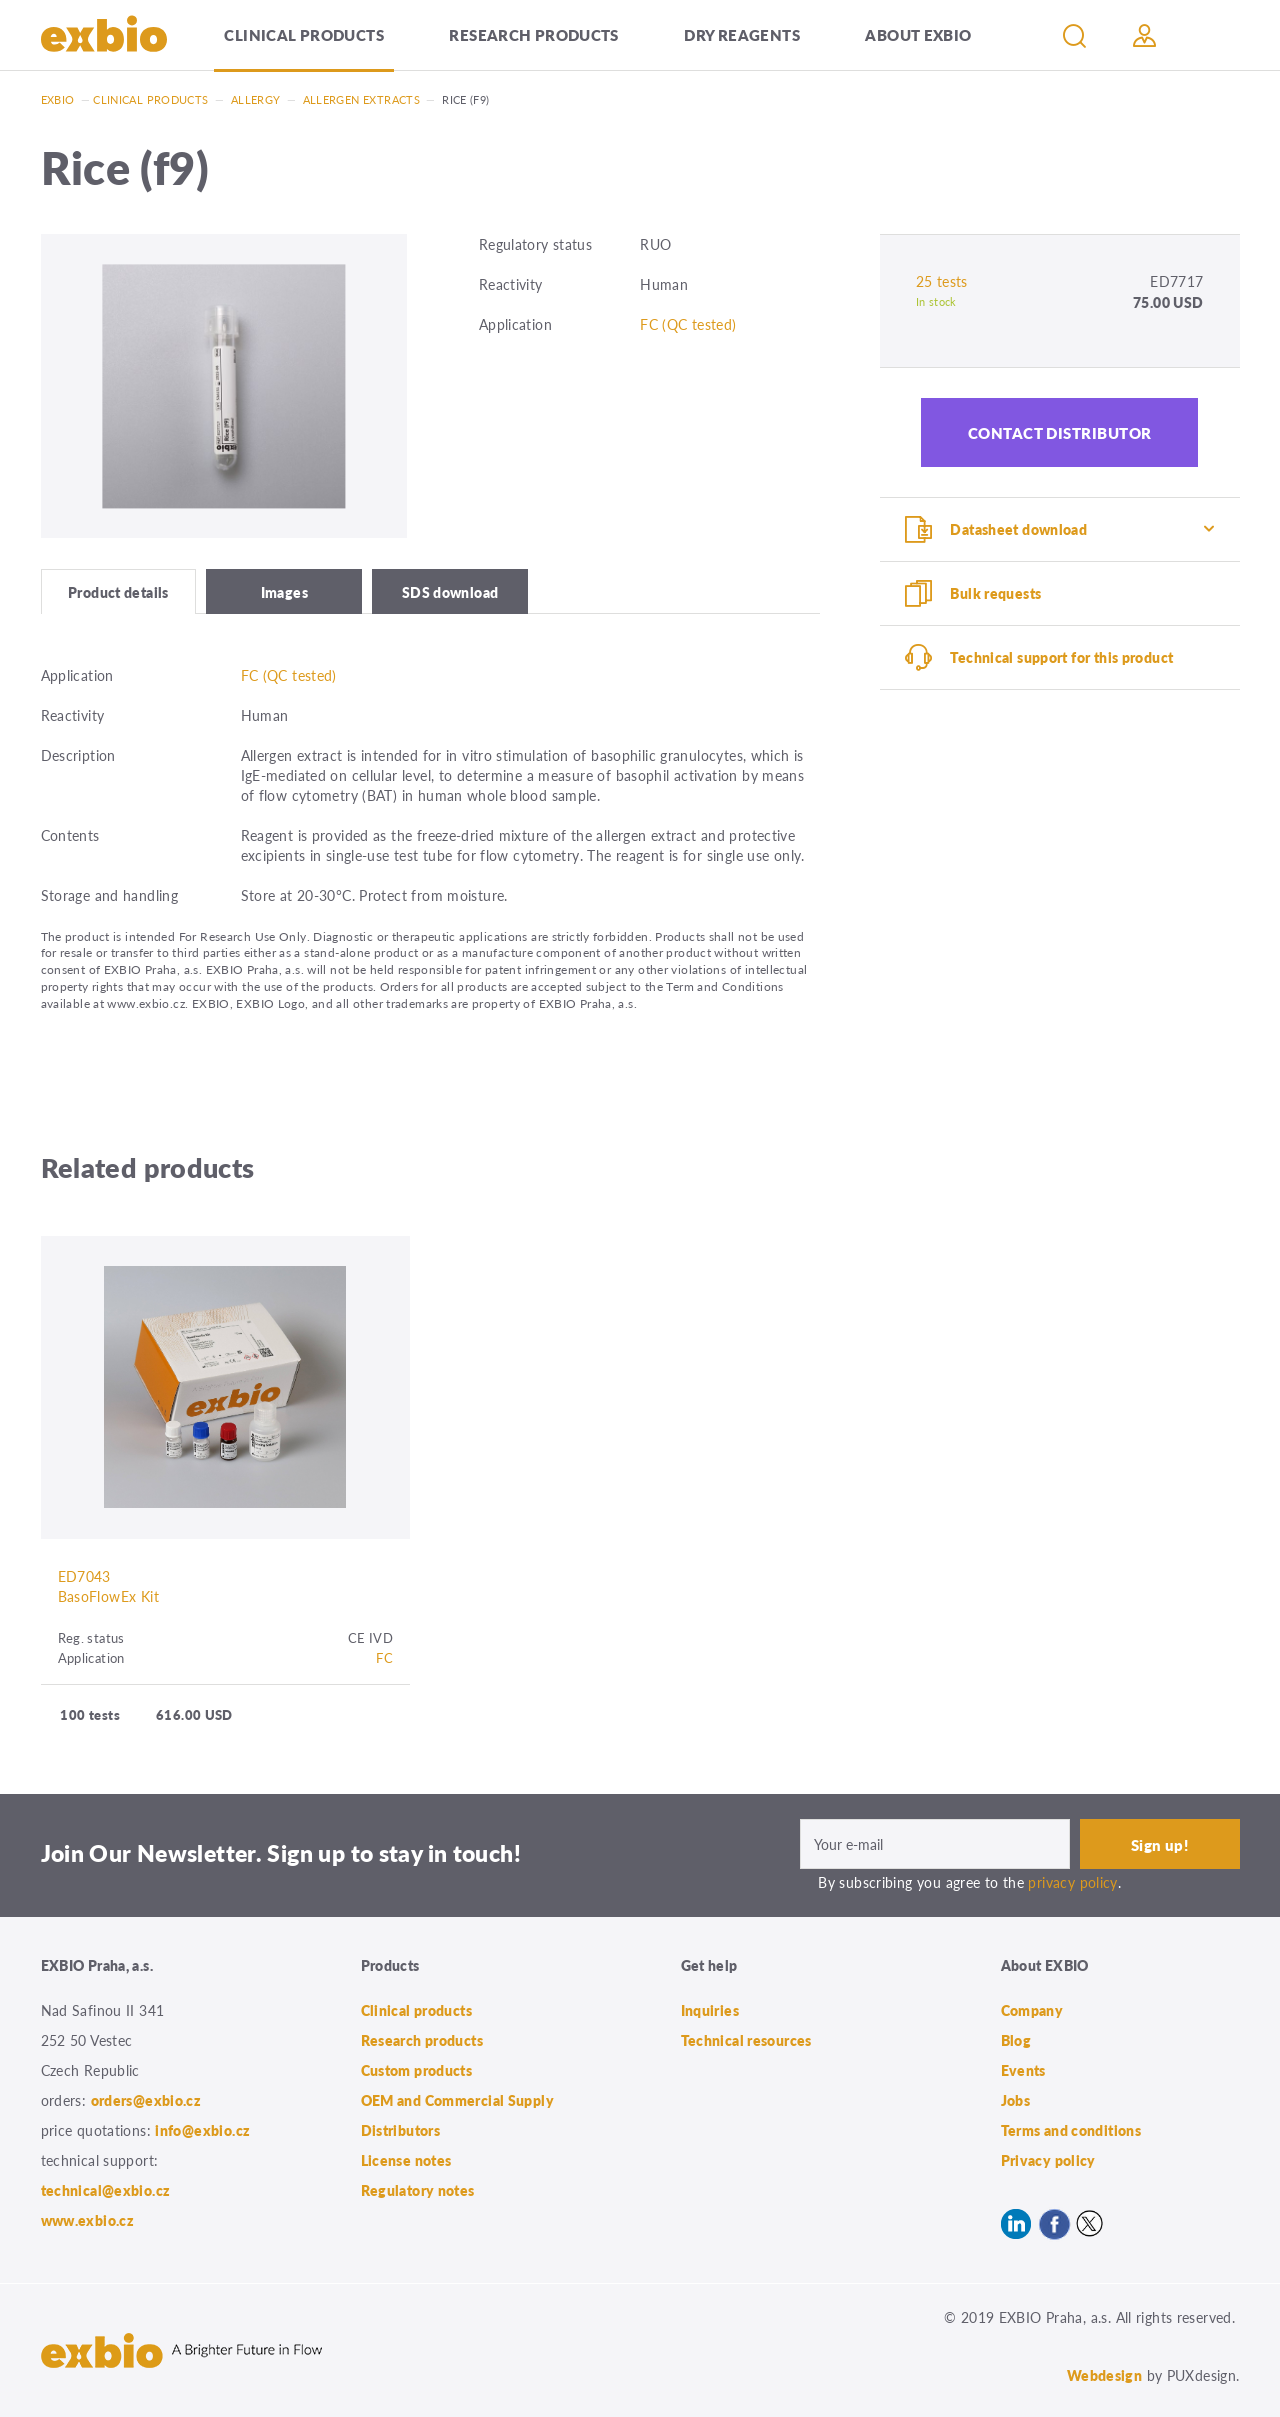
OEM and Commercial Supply (458, 2100)
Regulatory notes (418, 2190)
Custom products (417, 2070)
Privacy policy (1048, 2160)
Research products (533, 34)
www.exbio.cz (88, 2220)
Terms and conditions (1071, 2130)
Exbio (58, 99)
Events (1023, 2070)
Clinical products (303, 34)
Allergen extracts (361, 99)
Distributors (401, 2130)
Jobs (1016, 2100)
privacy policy (1072, 1882)
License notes (406, 2160)
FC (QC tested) (688, 324)
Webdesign (1104, 2375)
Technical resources (746, 2040)
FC (384, 1657)
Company (1032, 2010)
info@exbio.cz (202, 2130)
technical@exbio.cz (106, 2190)
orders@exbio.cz (146, 2100)
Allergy (256, 99)
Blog (1016, 2040)
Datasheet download (1018, 529)
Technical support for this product (1061, 657)
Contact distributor (1060, 432)
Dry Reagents (742, 34)
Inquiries (710, 2010)
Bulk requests (995, 593)
